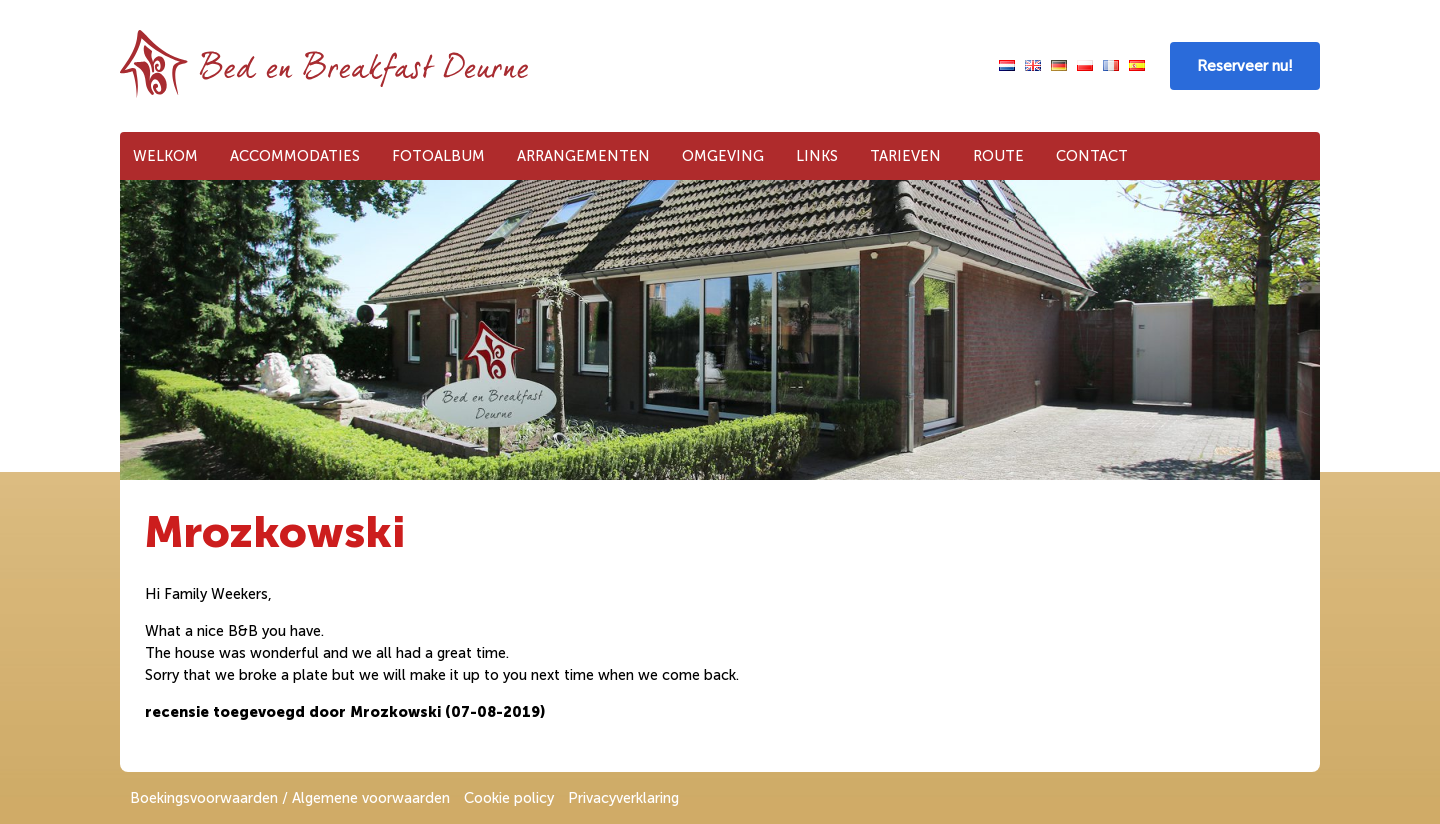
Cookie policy (509, 798)
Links (817, 156)
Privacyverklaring (623, 798)
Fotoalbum (438, 156)
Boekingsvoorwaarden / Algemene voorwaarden (290, 798)
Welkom (165, 156)
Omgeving (723, 156)
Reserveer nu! (1245, 66)
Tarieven (905, 156)
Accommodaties (295, 156)
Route (998, 156)
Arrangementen (583, 156)
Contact (1092, 156)
